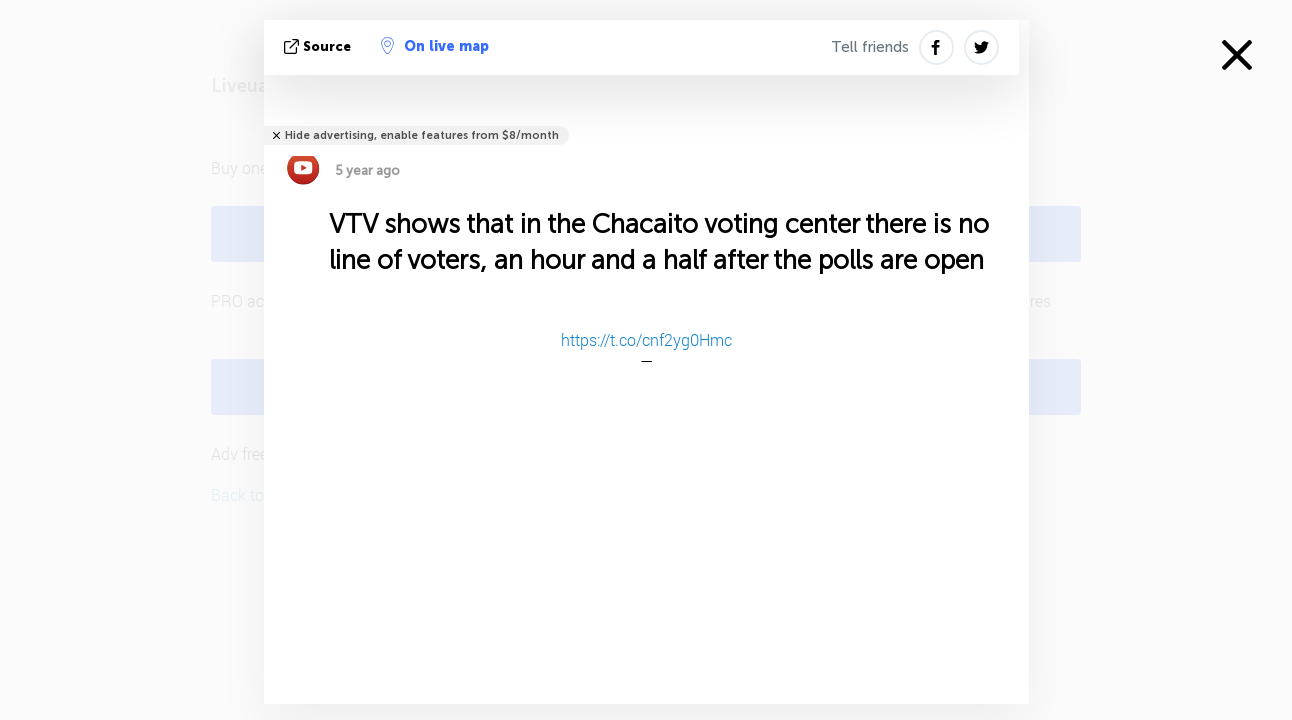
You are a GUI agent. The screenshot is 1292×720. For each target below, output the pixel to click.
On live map (435, 46)
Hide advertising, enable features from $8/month (422, 135)
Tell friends (870, 47)
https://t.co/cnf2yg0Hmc (646, 339)
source (319, 46)
